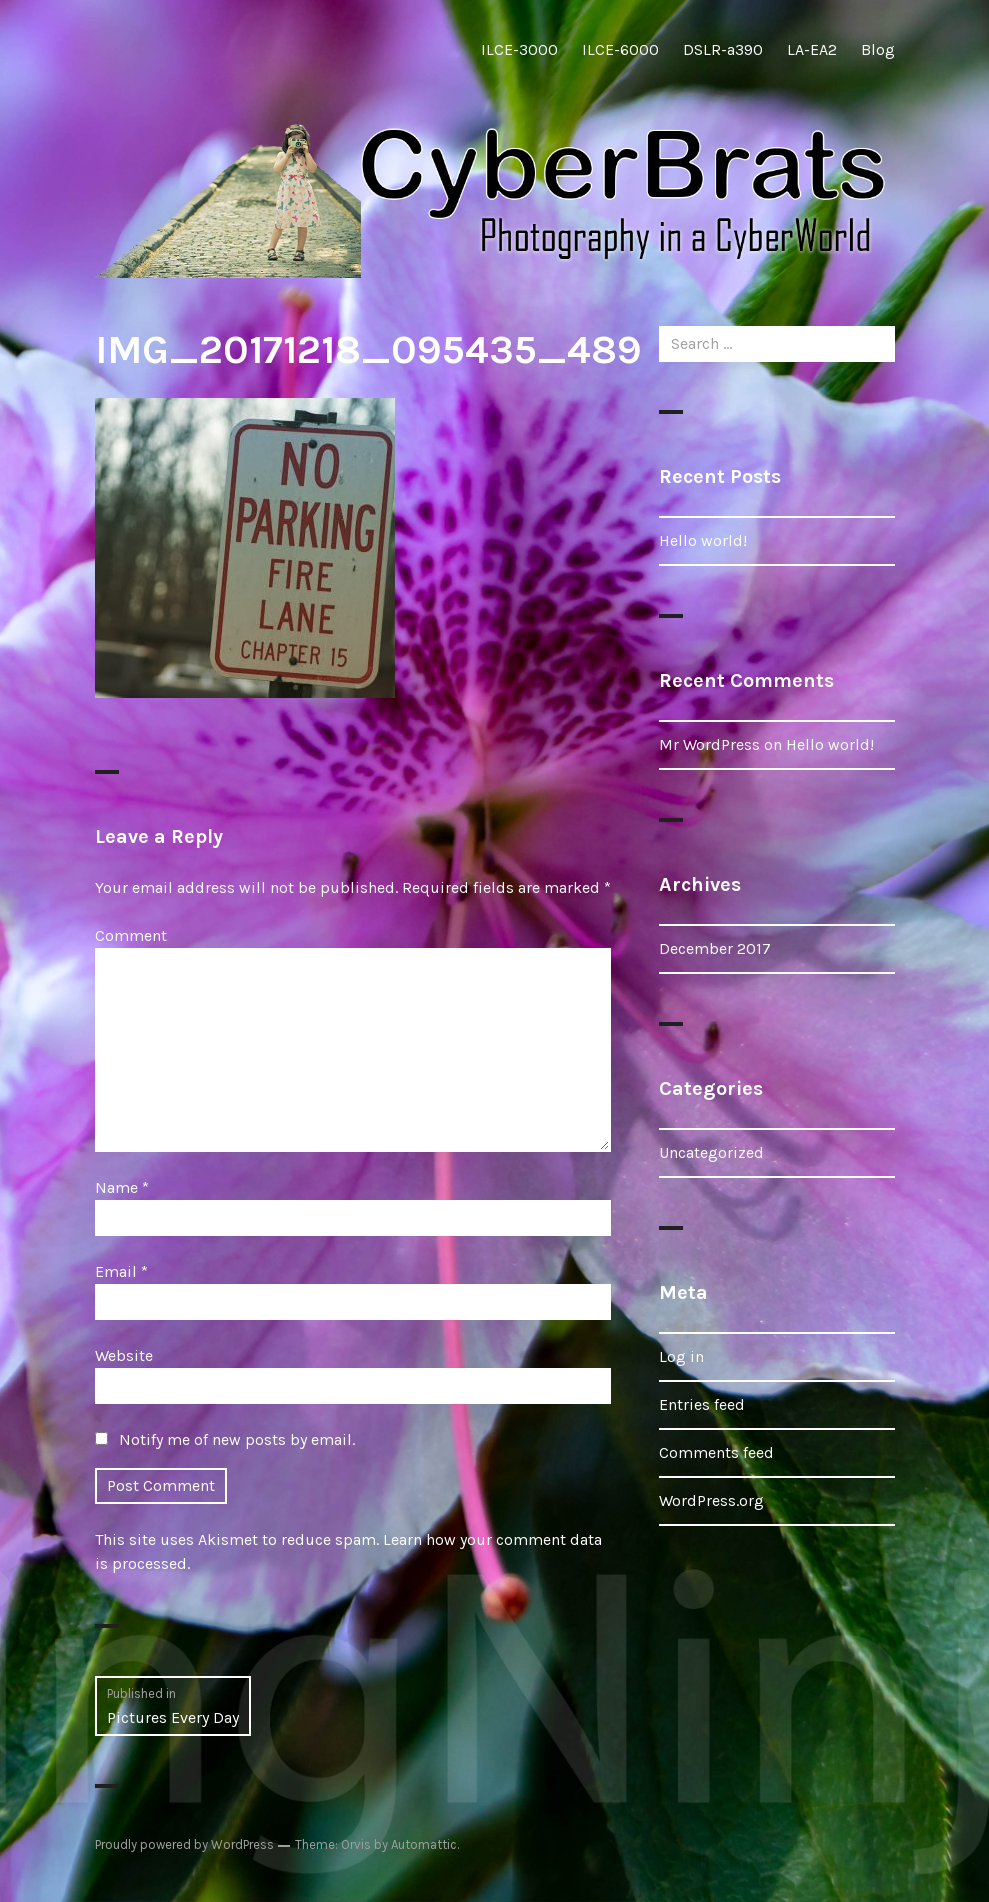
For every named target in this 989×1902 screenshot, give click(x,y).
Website (124, 1355)
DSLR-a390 (723, 49)
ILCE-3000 (519, 49)
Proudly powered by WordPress (184, 1844)
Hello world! (703, 540)
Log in (681, 1356)
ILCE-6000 (620, 49)
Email (121, 1271)
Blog (878, 49)
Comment (131, 935)
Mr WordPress (709, 744)
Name (122, 1187)
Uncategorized (711, 1152)
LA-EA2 (812, 49)
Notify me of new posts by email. (237, 1439)
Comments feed (716, 1452)
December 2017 (715, 948)
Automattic (424, 1844)
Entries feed (702, 1404)
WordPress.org (711, 1500)
